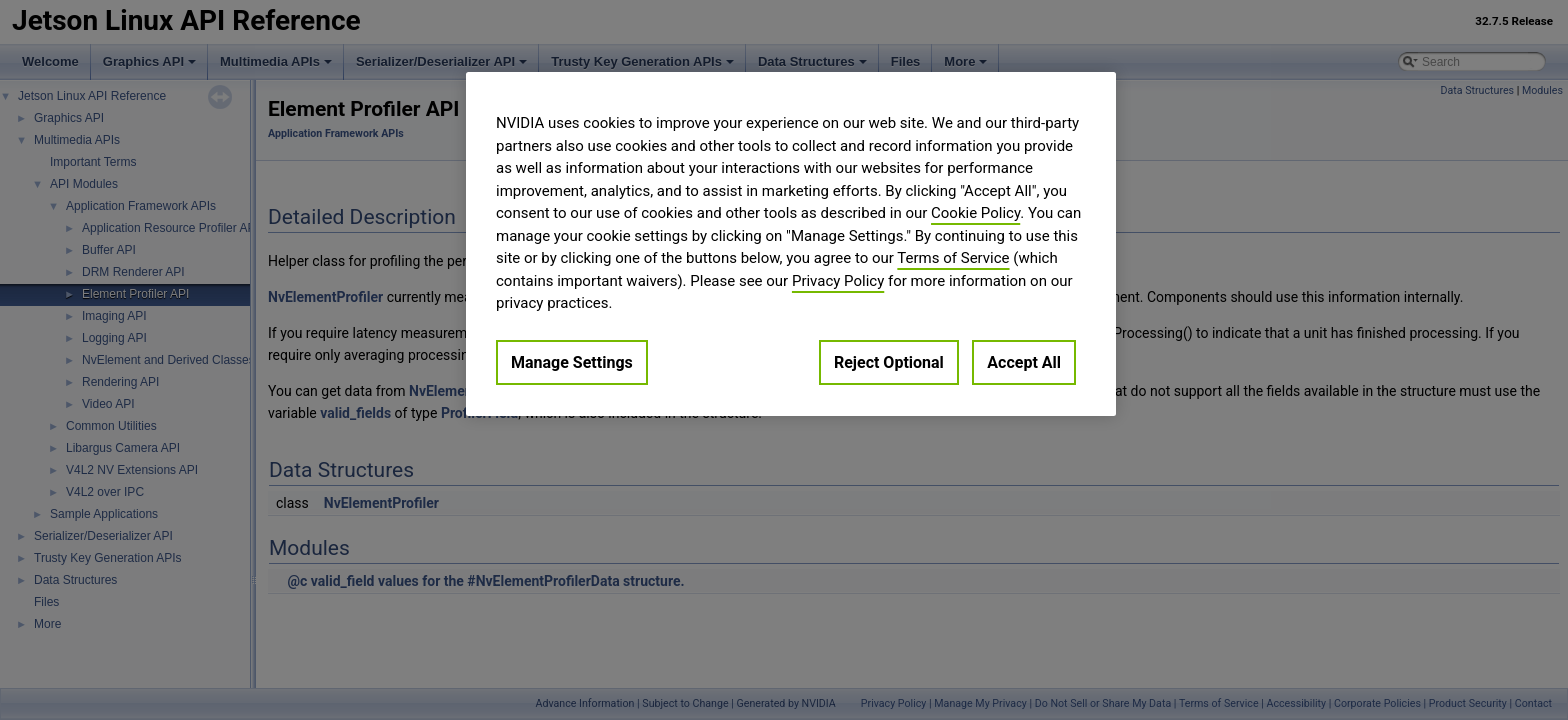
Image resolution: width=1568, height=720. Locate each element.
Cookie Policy (975, 213)
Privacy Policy (838, 281)
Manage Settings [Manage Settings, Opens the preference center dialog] (572, 362)
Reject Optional (889, 362)
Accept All (1024, 362)
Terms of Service (953, 258)
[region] (791, 244)
